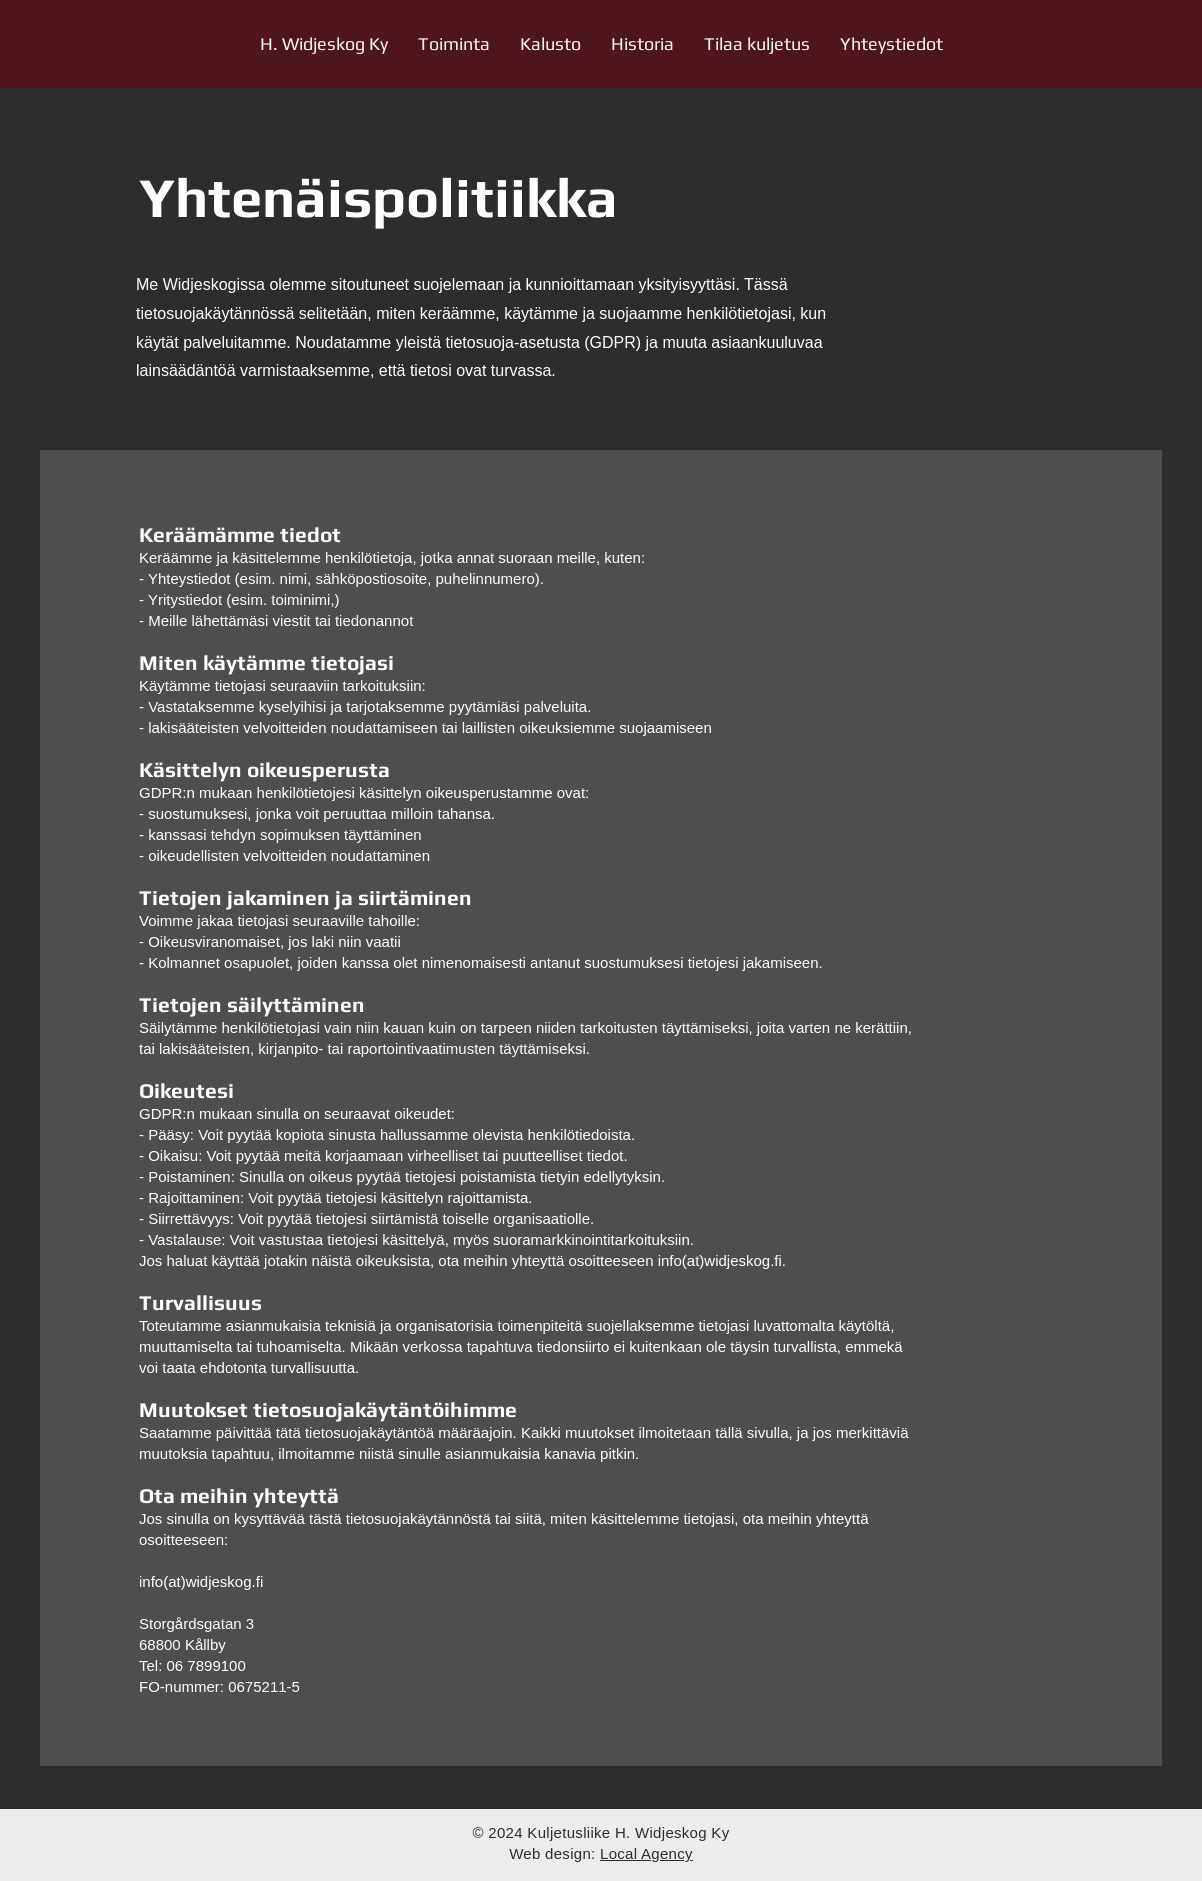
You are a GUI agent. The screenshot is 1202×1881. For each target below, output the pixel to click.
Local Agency (646, 1853)
